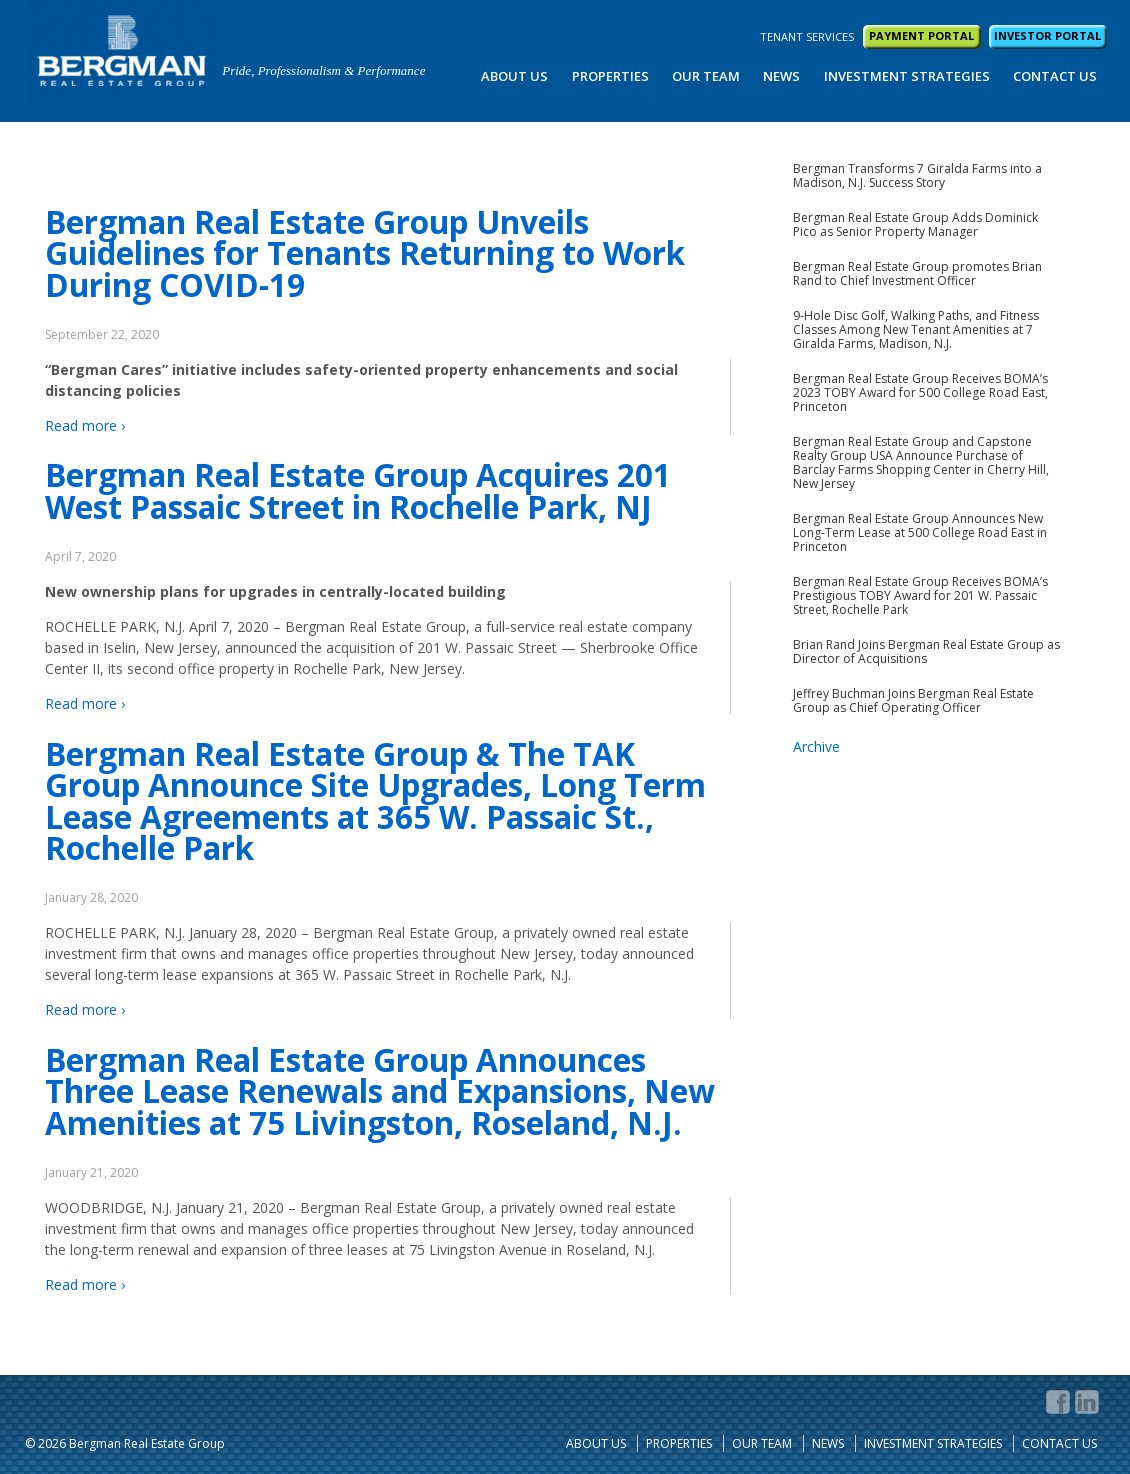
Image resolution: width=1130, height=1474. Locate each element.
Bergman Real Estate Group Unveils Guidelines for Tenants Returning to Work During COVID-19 (365, 253)
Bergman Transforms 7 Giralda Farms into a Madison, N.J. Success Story (917, 176)
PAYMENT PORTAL (921, 35)
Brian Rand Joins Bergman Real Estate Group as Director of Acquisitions (926, 652)
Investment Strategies (907, 76)
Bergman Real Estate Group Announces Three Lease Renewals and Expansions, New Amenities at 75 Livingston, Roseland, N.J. (380, 1091)
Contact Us (1055, 76)
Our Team (706, 76)
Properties (610, 76)
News (781, 76)
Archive (816, 746)
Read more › (85, 425)
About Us (514, 76)
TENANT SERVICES (807, 36)
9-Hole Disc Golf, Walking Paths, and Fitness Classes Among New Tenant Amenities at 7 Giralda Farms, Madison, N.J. (916, 330)
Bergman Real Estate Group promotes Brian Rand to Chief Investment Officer (917, 274)
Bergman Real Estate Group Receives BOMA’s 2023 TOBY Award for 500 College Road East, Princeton (920, 393)
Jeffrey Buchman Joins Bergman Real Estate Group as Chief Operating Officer (913, 701)
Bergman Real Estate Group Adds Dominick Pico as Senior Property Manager (915, 225)
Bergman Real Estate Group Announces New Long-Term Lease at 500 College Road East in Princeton (920, 533)
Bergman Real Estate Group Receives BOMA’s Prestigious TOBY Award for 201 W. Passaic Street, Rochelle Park (920, 596)
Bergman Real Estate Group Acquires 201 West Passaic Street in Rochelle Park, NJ (358, 490)
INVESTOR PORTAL (1047, 35)
